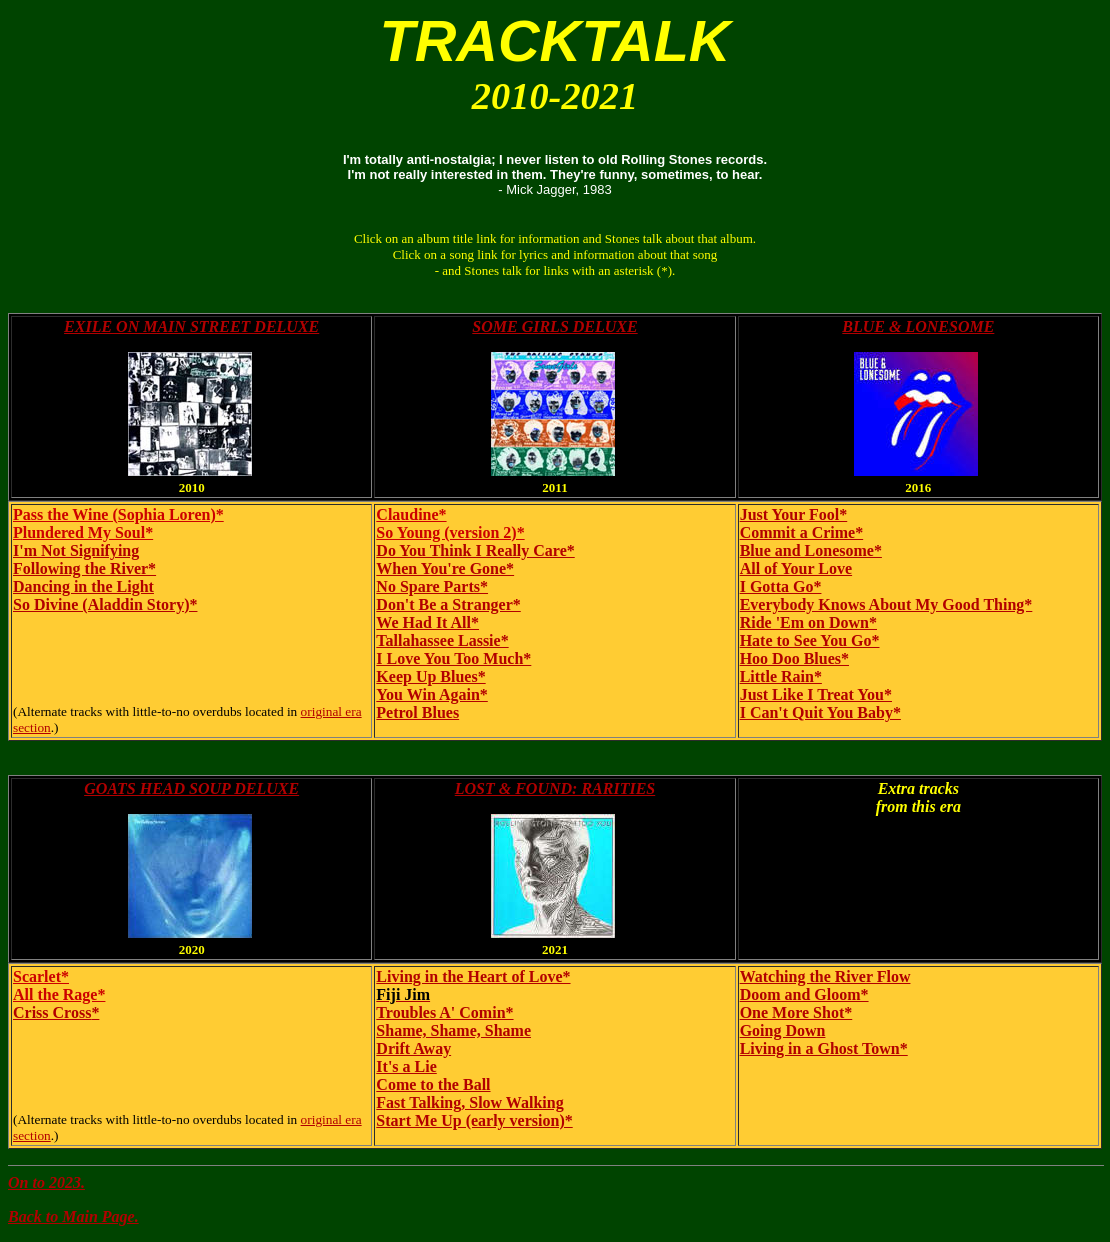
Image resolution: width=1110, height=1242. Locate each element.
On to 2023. (46, 1182)
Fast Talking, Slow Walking (469, 1102)
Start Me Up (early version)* (474, 1120)
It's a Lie (406, 1066)
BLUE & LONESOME (918, 326)
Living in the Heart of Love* (473, 976)
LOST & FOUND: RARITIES (555, 788)
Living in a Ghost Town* (824, 1048)
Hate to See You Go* (810, 640)
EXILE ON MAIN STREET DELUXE (191, 326)
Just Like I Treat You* (816, 694)
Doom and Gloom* (804, 994)
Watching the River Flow (825, 976)
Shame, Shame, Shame (453, 1030)
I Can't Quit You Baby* (820, 712)
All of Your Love (796, 568)
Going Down (783, 1030)
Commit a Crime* (802, 532)
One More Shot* (796, 1012)
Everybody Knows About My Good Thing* (886, 604)
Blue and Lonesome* (811, 550)
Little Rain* (781, 676)
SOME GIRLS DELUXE (554, 326)
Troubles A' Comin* (444, 1012)
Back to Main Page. (73, 1216)
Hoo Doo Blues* (794, 658)
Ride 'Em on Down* (808, 622)
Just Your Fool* (794, 514)
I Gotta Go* (781, 586)
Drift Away (413, 1048)
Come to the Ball (433, 1084)
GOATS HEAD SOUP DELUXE (191, 788)
